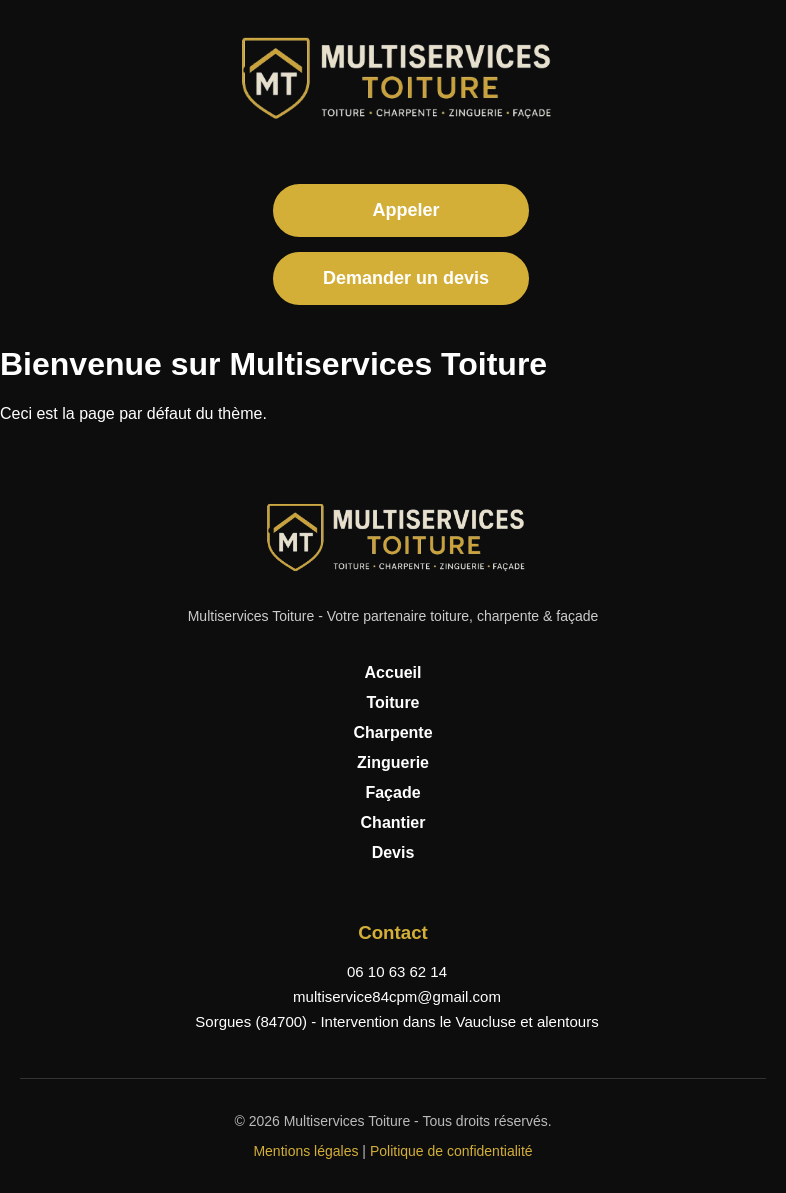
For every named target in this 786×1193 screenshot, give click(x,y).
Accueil (393, 672)
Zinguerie (393, 762)
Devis (393, 852)
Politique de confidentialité (451, 1151)
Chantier (393, 822)
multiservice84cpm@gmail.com (397, 996)
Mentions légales (305, 1151)
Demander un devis (406, 278)
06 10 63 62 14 (397, 971)
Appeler (405, 210)
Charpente (392, 732)
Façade (392, 792)
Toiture (392, 702)
